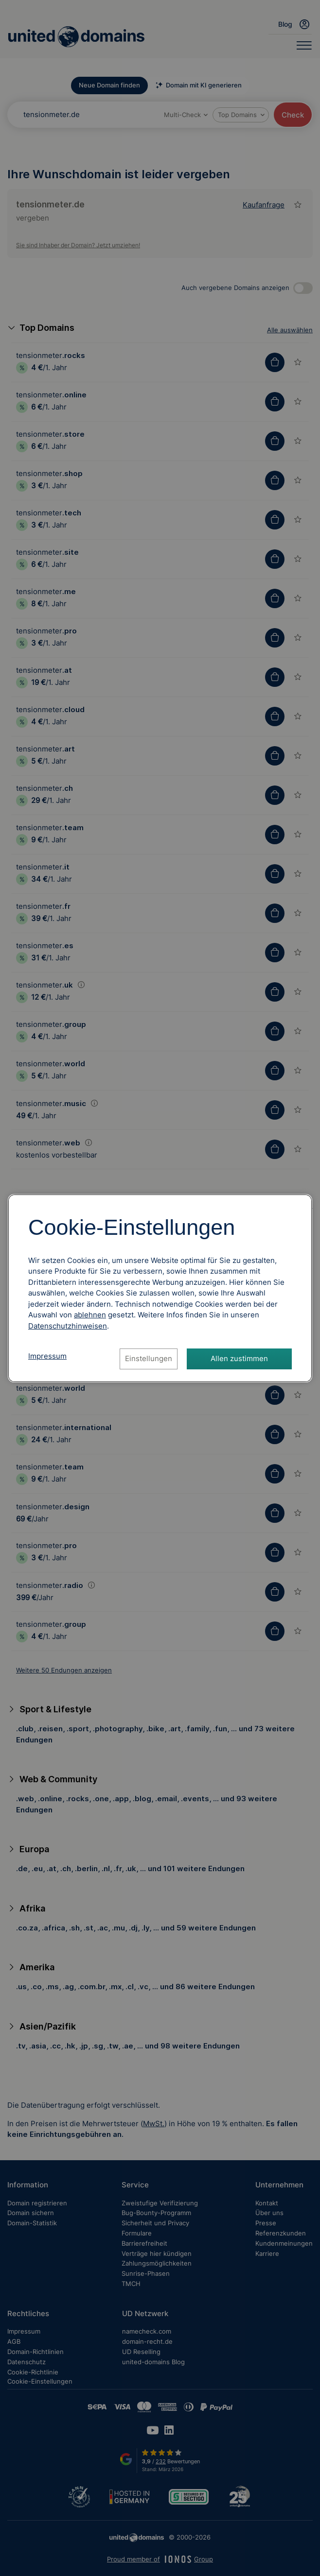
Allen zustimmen (239, 1358)
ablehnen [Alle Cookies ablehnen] (90, 1314)
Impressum (47, 1356)
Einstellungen (148, 1358)
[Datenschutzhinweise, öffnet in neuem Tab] (67, 1326)
